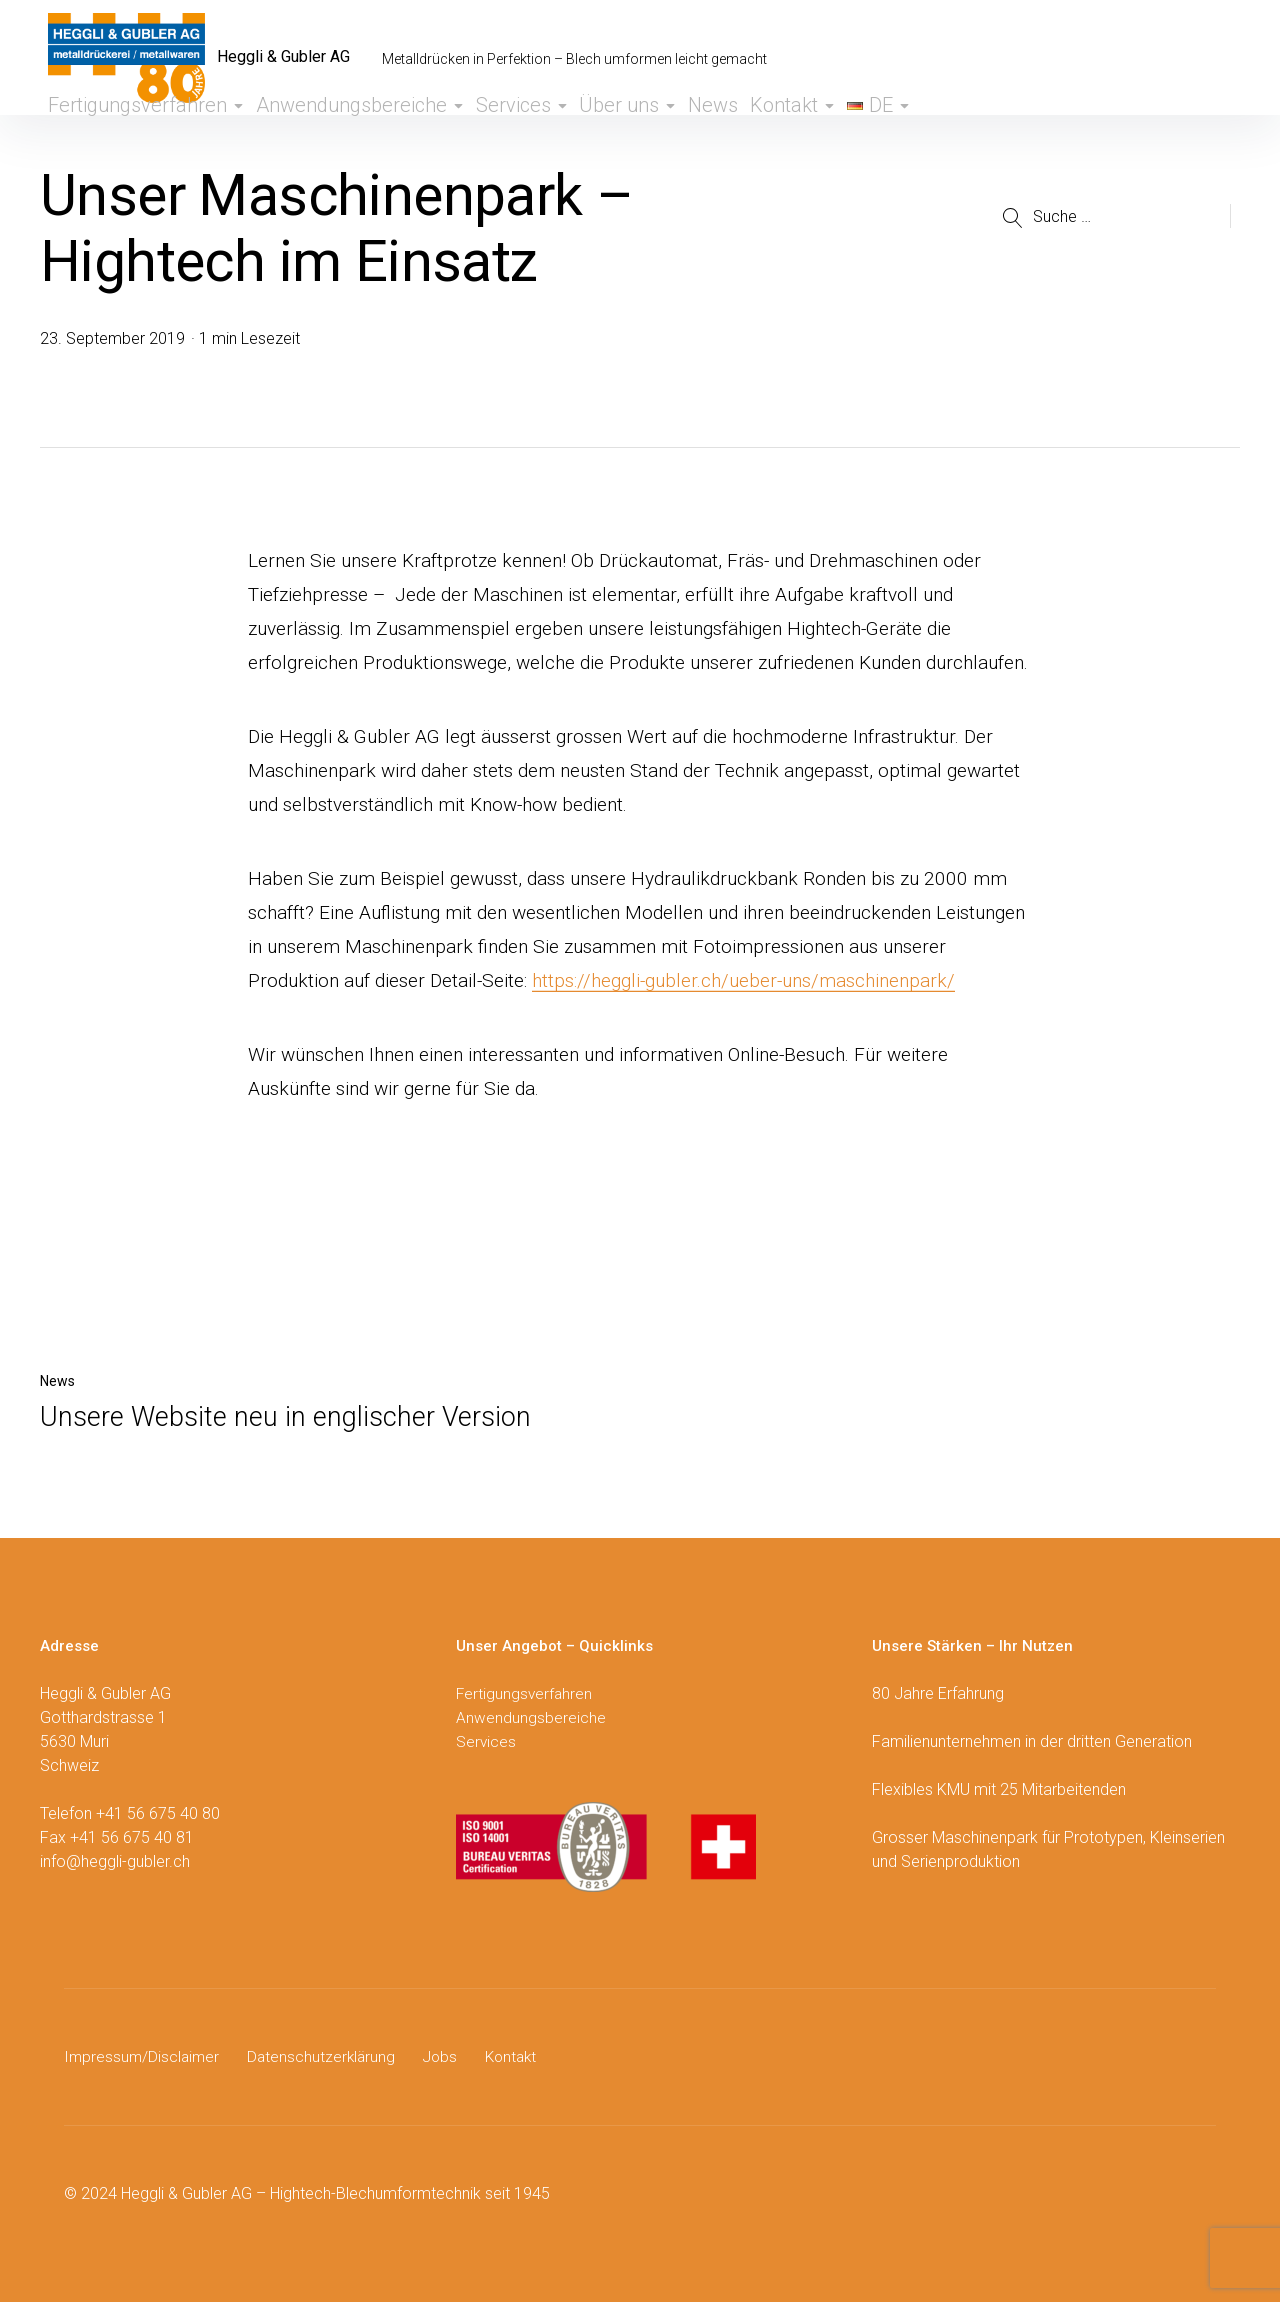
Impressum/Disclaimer (143, 2056)
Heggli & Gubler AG (295, 58)
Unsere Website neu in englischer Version (285, 1417)
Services (471, 133)
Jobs (448, 2056)
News (681, 133)
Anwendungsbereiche (316, 133)
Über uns (585, 133)
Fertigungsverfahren (122, 133)
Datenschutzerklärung (326, 2056)
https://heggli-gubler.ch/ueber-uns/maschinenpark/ (743, 980)
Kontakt (774, 133)
